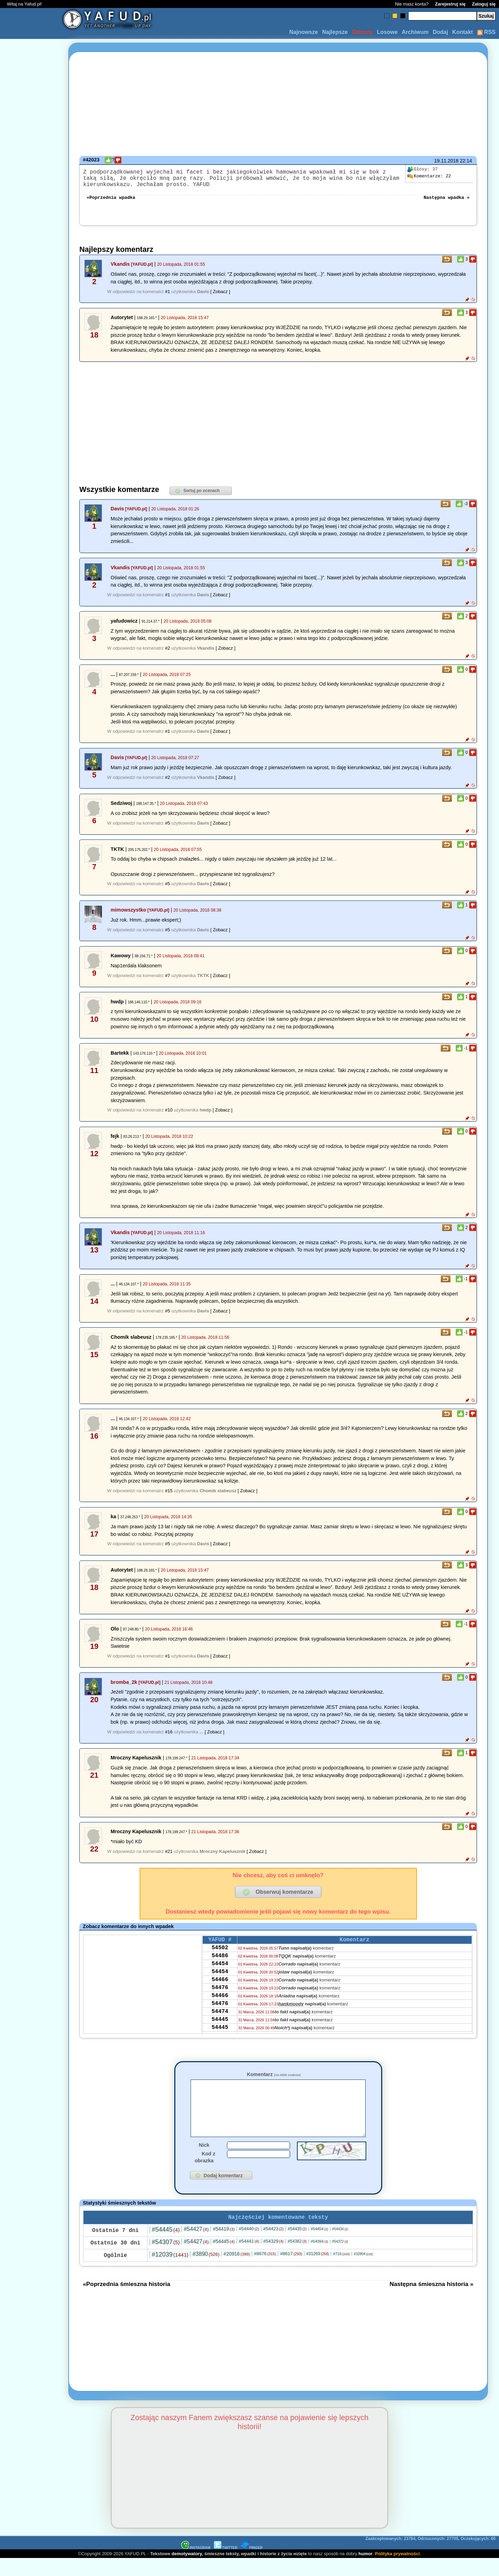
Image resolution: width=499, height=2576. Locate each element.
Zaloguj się (484, 4)
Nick (204, 2161)
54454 (219, 1974)
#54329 (273, 2258)
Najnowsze (303, 32)
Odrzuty (362, 32)
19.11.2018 (446, 161)
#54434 (340, 2246)
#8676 (265, 2271)
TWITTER (225, 2565)
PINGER (251, 2565)
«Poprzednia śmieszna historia (126, 2301)
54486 (219, 1965)
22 (429, 176)
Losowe (387, 32)
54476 (219, 2002)
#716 (341, 2271)
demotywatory (187, 2571)
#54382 (297, 2258)
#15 (169, 1496)
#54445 (166, 2246)
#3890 (205, 2271)
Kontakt (462, 32)
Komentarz (273, 2080)
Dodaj (440, 32)
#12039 (170, 2271)
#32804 (363, 2271)
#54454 (319, 2246)
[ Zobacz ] (220, 297)
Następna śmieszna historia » (431, 2301)
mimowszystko (128, 915)
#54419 (224, 2246)
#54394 (319, 2259)
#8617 (291, 2271)
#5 (167, 828)
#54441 (249, 2258)
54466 (219, 1993)
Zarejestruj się (450, 4)
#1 (167, 297)
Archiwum (415, 32)
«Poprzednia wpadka (111, 202)
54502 (219, 1955)
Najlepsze (335, 32)
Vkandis (120, 269)
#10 (169, 1115)
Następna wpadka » (446, 202)
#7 (167, 981)
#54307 (166, 2259)
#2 (167, 653)
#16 (169, 1737)
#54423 (273, 2246)
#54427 (196, 2246)
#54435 (297, 2246)
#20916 (237, 2271)
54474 (219, 2030)
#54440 (249, 2246)
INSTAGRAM (195, 2565)
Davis (117, 514)
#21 (169, 1857)
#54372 (340, 2259)
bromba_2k (124, 1687)
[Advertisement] (30, 1288)
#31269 (317, 2271)
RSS (486, 32)
